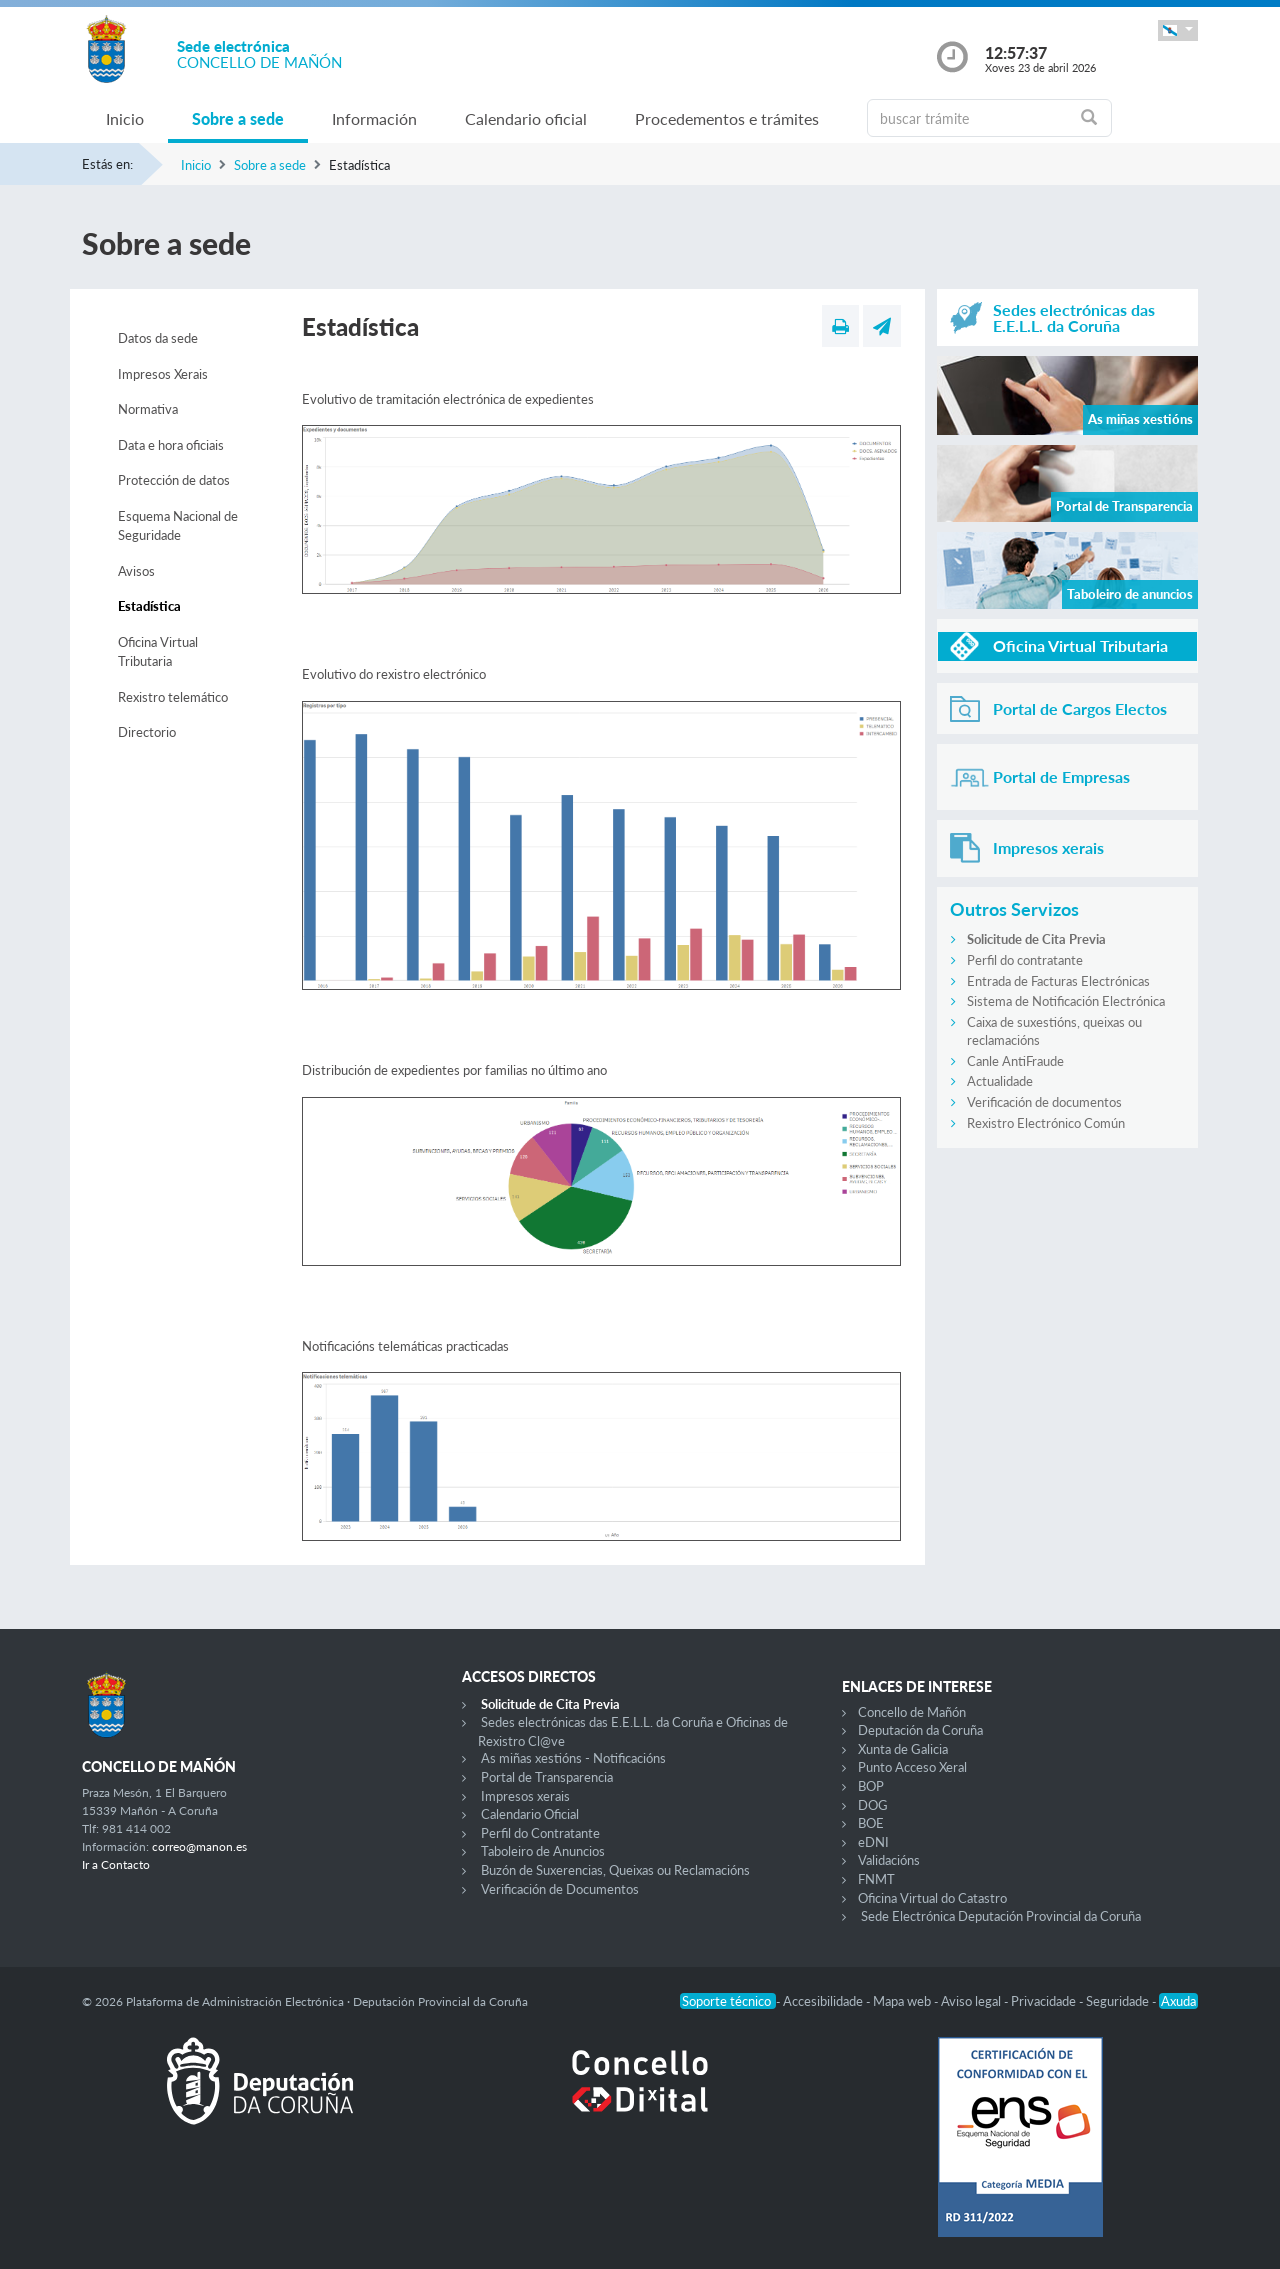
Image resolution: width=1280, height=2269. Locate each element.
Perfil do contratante (1025, 960)
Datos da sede (158, 338)
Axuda (1178, 2001)
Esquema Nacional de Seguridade (178, 526)
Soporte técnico (728, 2001)
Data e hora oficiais (171, 445)
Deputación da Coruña (920, 1730)
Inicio (125, 118)
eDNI (873, 1842)
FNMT (876, 1879)
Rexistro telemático (173, 697)
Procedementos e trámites (727, 118)
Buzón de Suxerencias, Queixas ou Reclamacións (615, 1870)
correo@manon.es (199, 1846)
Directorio (147, 732)
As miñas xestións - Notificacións (573, 1758)
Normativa (148, 409)
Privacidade (1045, 2001)
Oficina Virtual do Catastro (932, 1898)
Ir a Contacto (116, 1864)
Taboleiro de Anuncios (543, 1851)
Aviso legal (972, 2001)
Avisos (136, 571)
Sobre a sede (238, 118)
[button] (1178, 30)
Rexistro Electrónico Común (1046, 1123)
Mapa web (903, 2001)
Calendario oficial (526, 118)
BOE (871, 1823)
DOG (873, 1805)
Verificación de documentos (1044, 1102)
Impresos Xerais (163, 374)
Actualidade (1000, 1081)
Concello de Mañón (912, 1712)
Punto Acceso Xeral (912, 1767)
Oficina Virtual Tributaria (158, 652)
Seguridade (1119, 2001)
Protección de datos (174, 480)
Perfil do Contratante (540, 1833)
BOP (871, 1786)
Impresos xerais (525, 1796)
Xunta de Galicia (903, 1749)
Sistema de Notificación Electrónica (1066, 1001)
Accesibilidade (824, 2001)
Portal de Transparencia (547, 1777)
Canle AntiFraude (1015, 1061)
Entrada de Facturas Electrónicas (1058, 981)
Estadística (149, 606)
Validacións (889, 1860)
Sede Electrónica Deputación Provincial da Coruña (1001, 1916)
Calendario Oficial (530, 1814)
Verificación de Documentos (560, 1889)
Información (374, 118)
